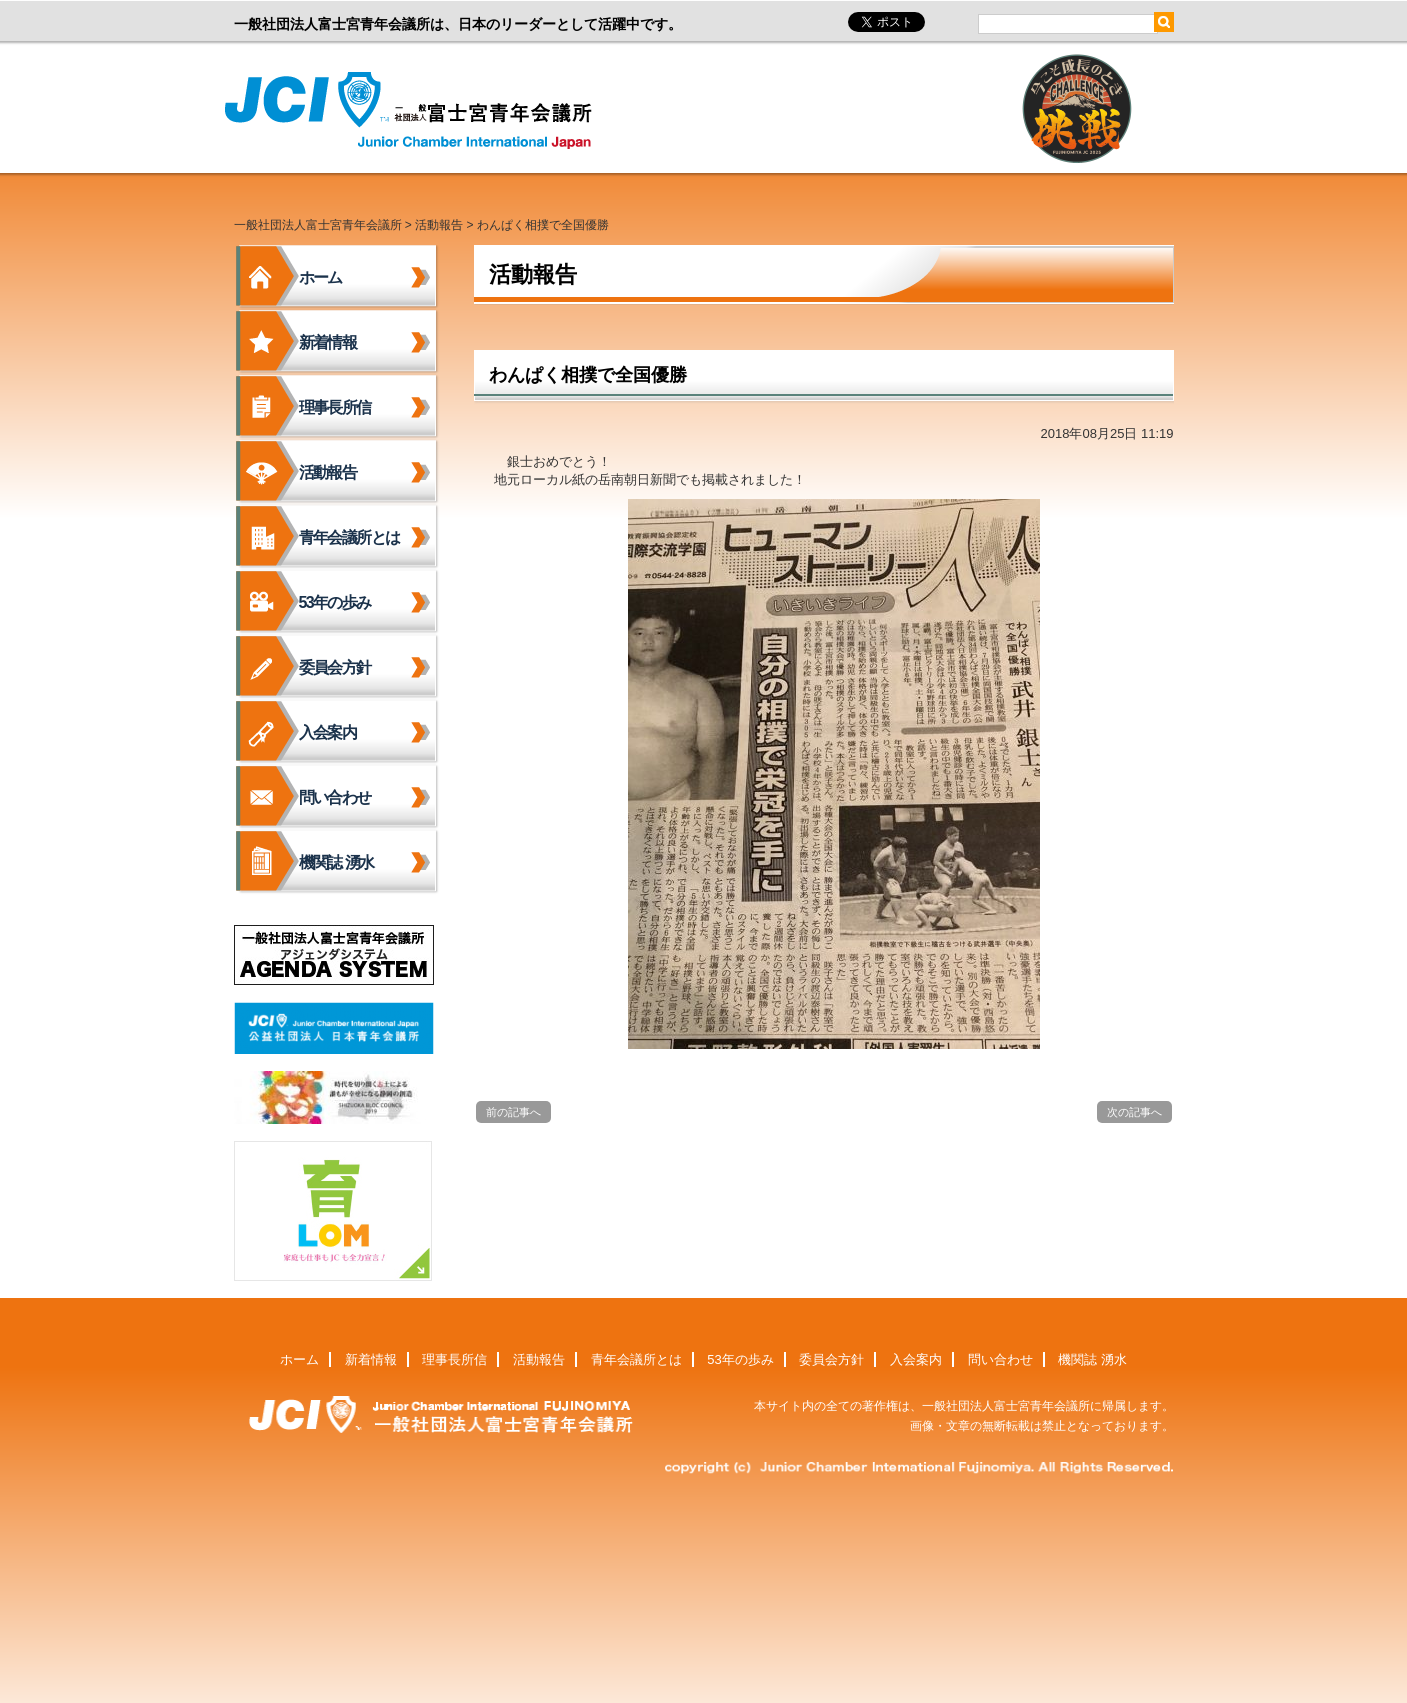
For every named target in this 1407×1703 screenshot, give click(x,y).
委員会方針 (335, 667)
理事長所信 (335, 407)
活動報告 (439, 225)
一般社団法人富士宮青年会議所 (414, 111)
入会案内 (328, 732)
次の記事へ (1134, 1112)
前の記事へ (513, 1112)
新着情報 (328, 342)
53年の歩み (335, 602)
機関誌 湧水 (336, 862)
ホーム (320, 277)
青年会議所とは (349, 537)
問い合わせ (335, 797)
